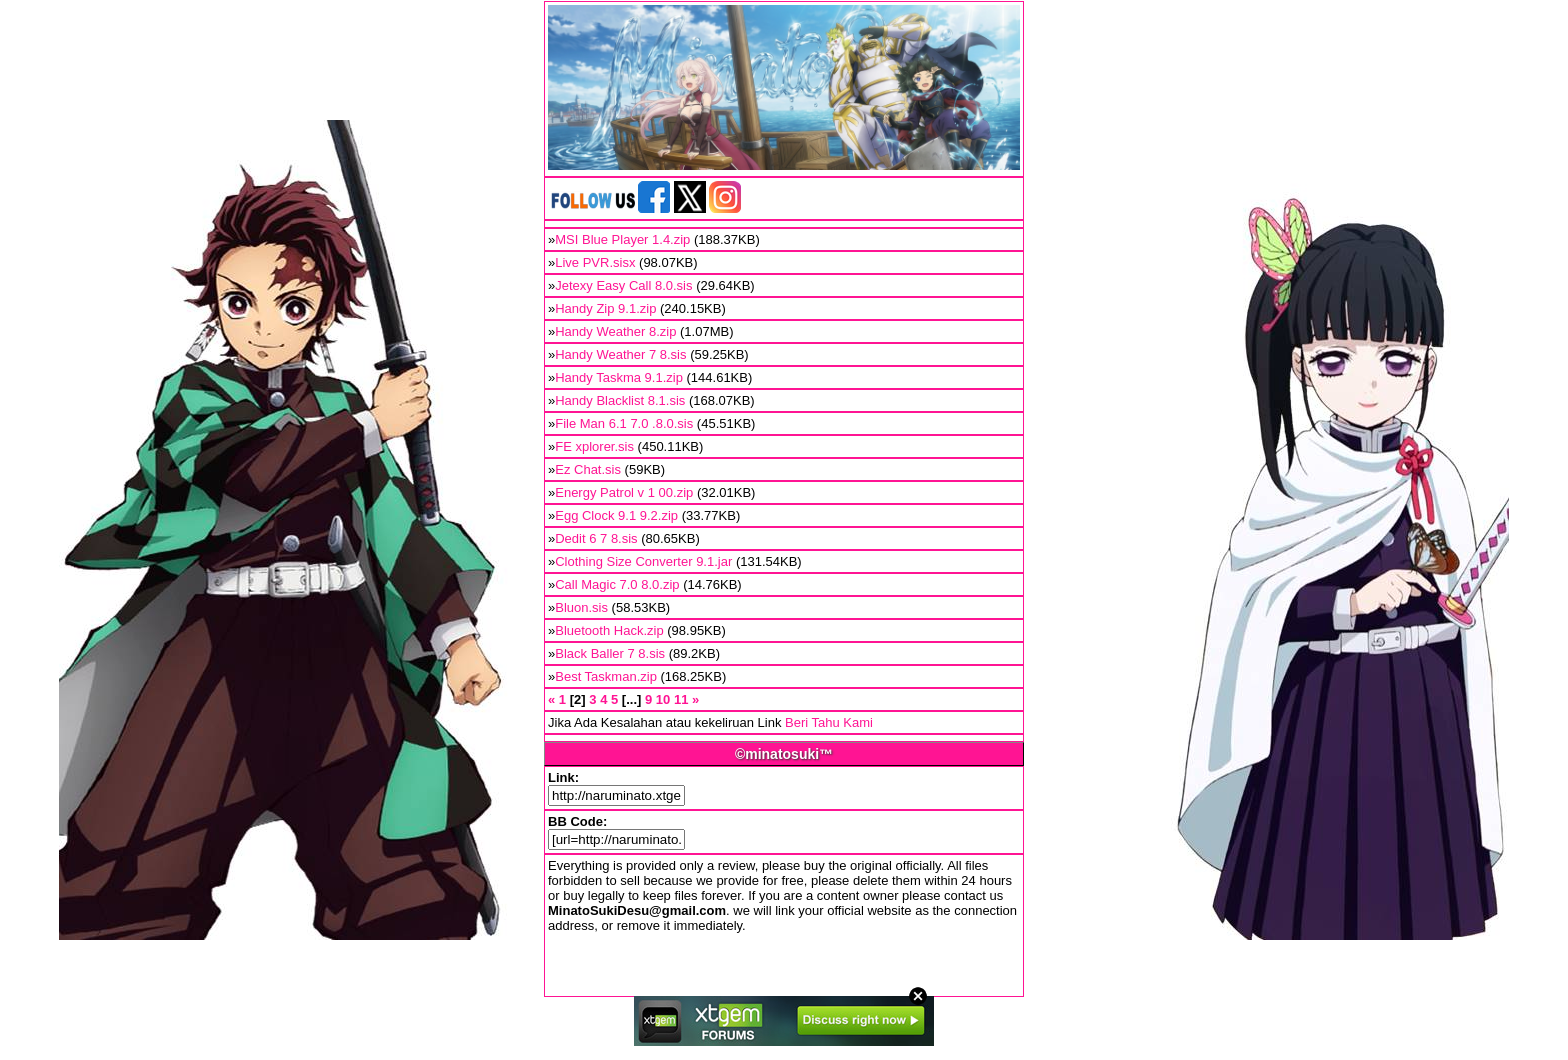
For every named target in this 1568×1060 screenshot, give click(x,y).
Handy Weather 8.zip (615, 331)
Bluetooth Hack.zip (609, 630)
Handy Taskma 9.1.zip (619, 377)
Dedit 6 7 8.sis (596, 538)
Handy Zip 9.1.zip (605, 308)
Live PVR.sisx (595, 262)
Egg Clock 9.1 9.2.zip (616, 515)
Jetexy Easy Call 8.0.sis (623, 285)
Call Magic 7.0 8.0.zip (617, 584)
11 (681, 699)
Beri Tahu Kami (829, 722)
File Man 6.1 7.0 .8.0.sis (624, 423)
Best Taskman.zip (606, 676)
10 (663, 699)
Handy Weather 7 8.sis (620, 354)
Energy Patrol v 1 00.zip (624, 492)
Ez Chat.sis (588, 469)
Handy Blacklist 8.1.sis (620, 400)
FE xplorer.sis (594, 446)
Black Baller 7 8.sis (610, 653)
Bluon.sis (581, 607)
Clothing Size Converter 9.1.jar (643, 561)
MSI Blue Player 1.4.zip (622, 239)
